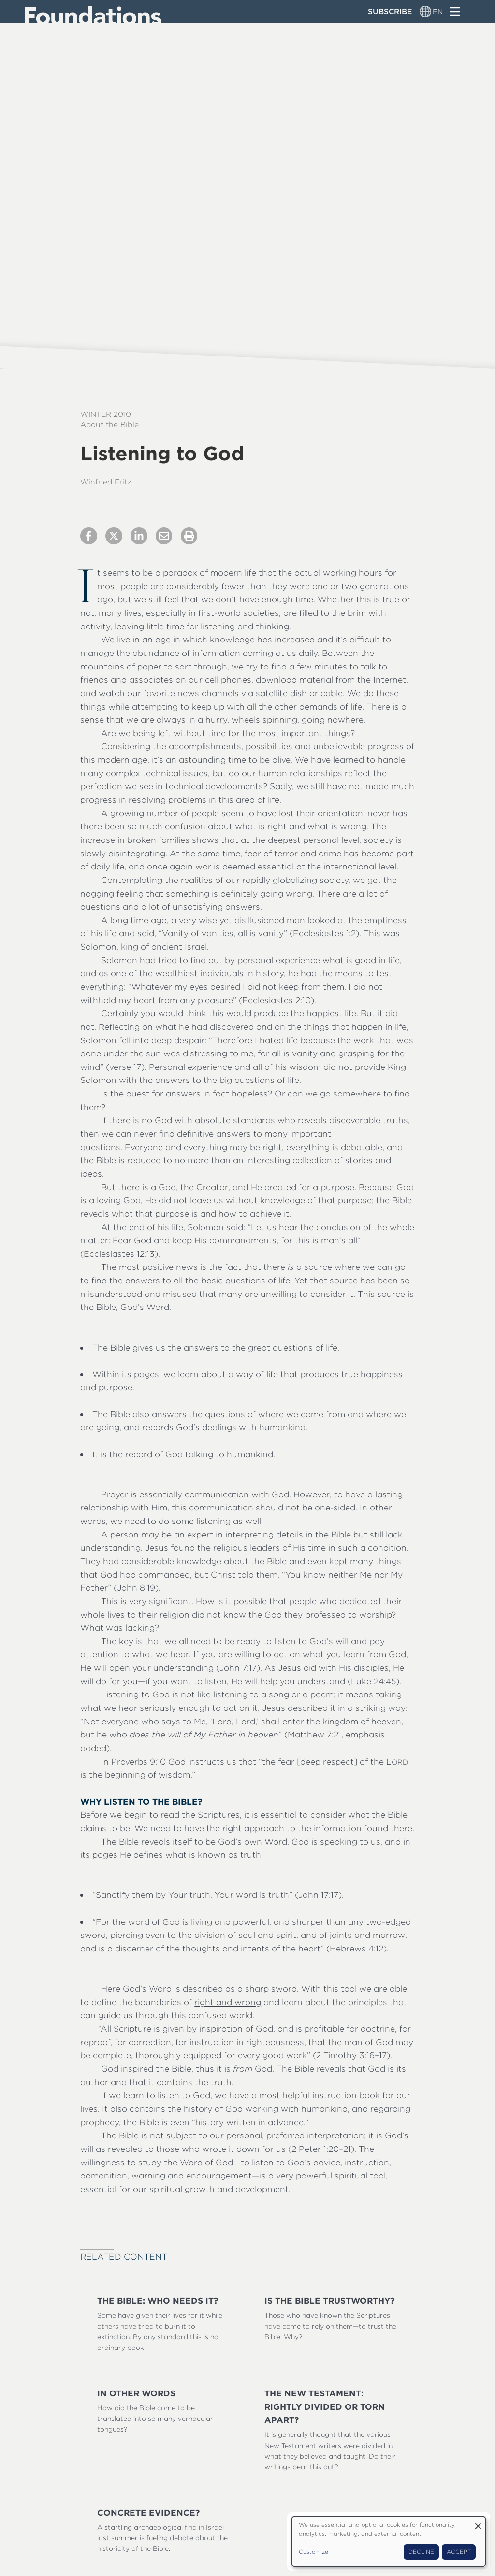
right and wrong (227, 2002)
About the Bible (109, 424)
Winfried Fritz (105, 481)
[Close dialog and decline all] (478, 2523)
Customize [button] (313, 2551)
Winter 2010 (105, 414)
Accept (459, 2551)
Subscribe (390, 11)
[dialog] (388, 2541)
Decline (421, 2551)
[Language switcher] (425, 11)
